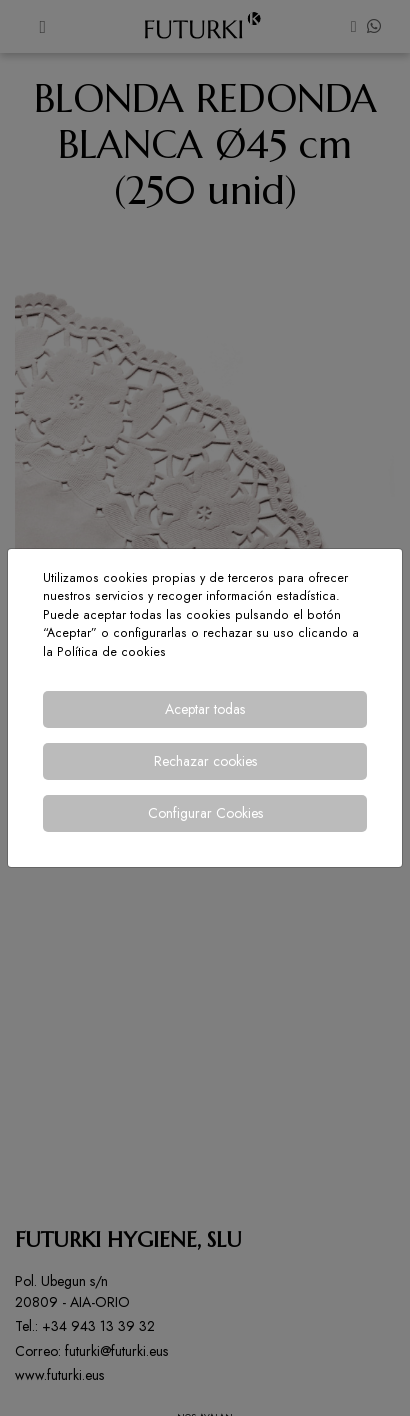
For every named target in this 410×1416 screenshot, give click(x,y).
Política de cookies (111, 652)
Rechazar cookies (205, 761)
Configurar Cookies (205, 813)
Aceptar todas (205, 709)
